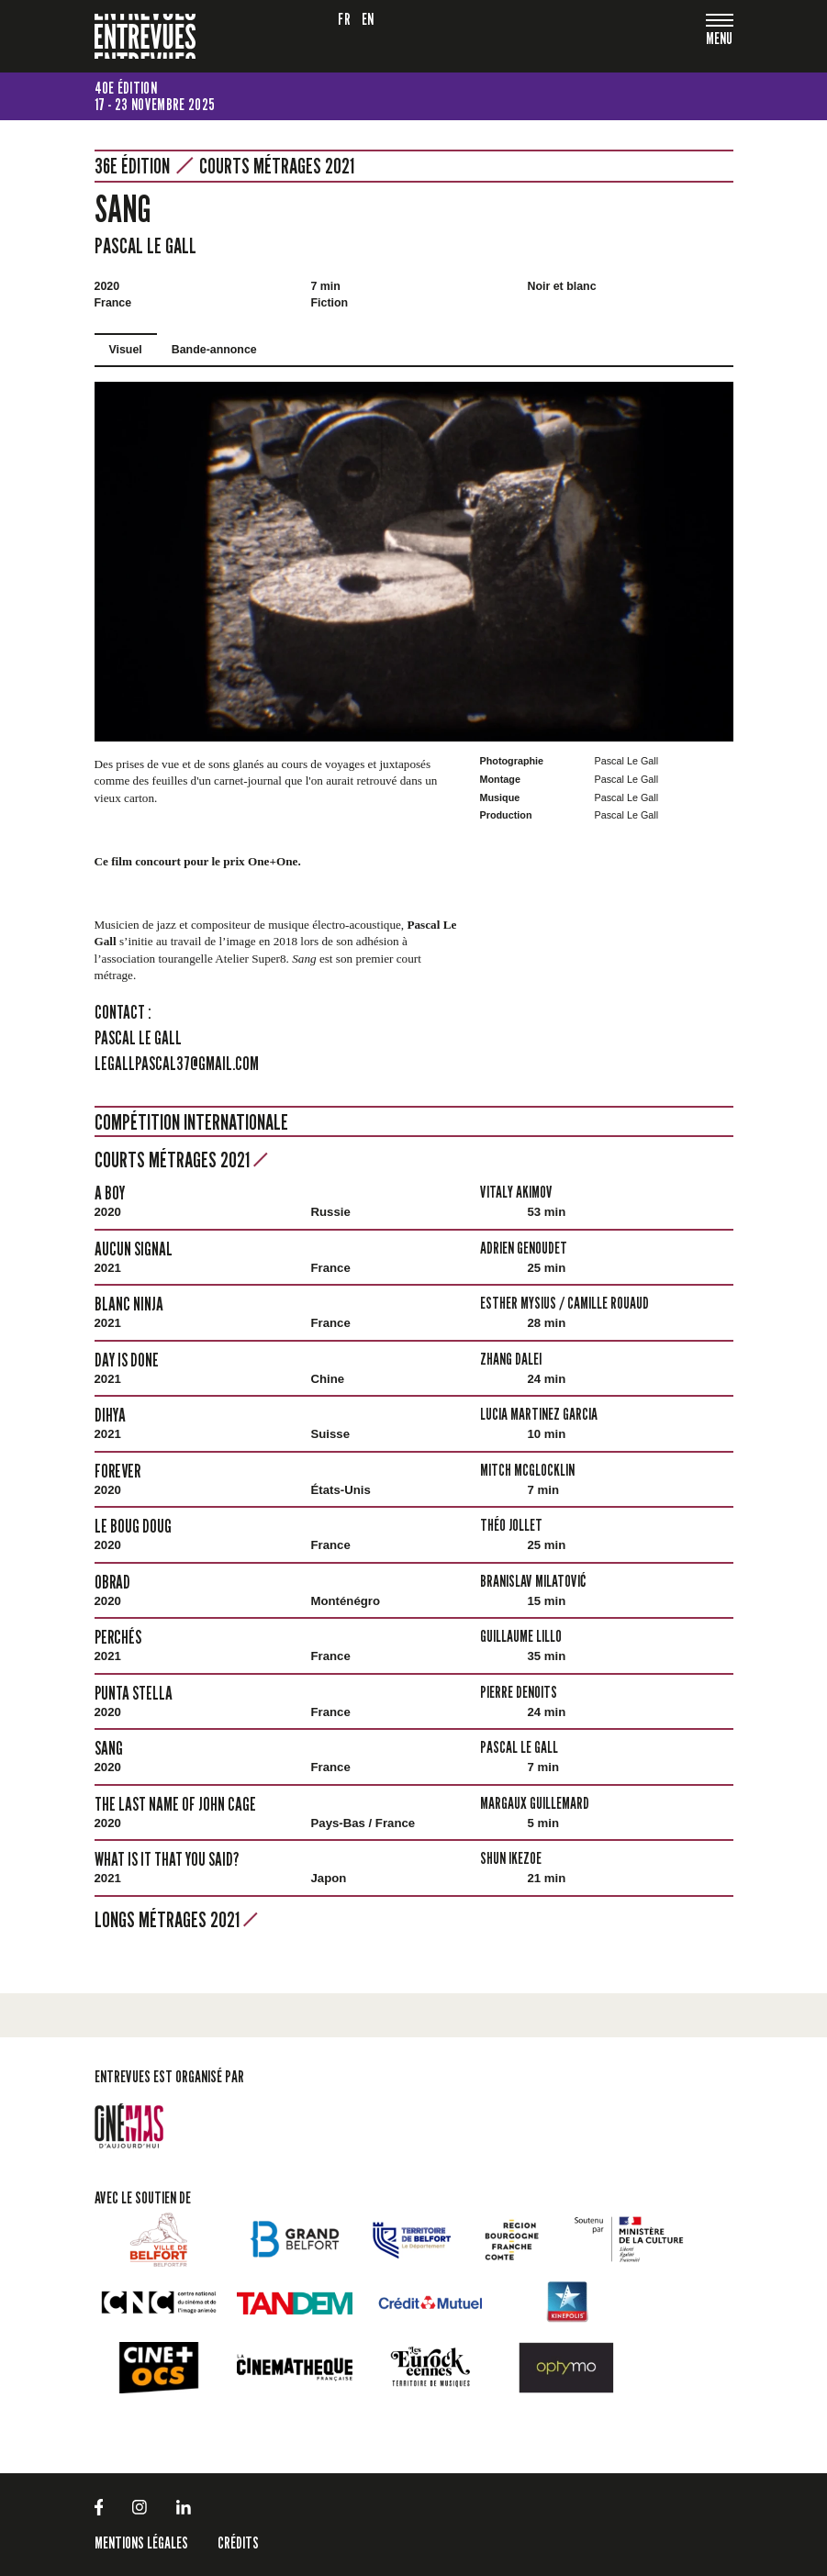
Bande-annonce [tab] (214, 349)
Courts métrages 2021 (276, 166)
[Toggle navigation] (719, 39)
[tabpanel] (414, 561)
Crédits (238, 2542)
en (368, 18)
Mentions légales (141, 2542)
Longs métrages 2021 (176, 1919)
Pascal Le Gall (145, 245)
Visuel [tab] (125, 349)
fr (344, 18)
